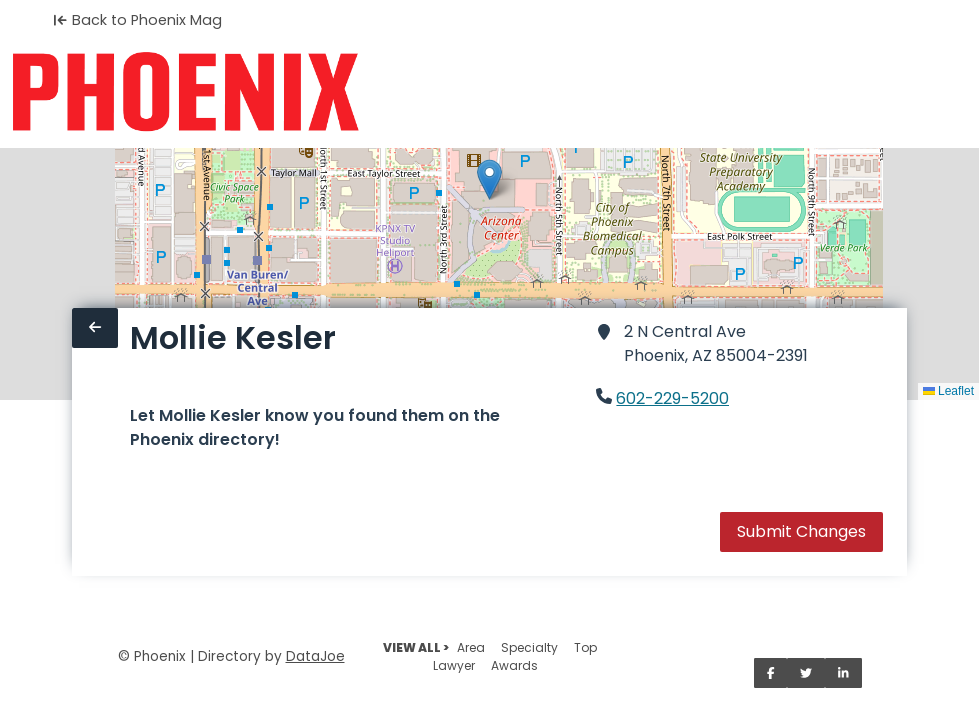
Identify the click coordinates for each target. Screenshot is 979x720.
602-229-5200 (672, 398)
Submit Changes (801, 531)
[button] (489, 179)
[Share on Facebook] (771, 673)
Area (471, 647)
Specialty (529, 647)
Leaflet (948, 391)
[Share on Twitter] (806, 673)
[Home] (185, 92)
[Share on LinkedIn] (843, 673)
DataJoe (315, 656)
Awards (514, 665)
